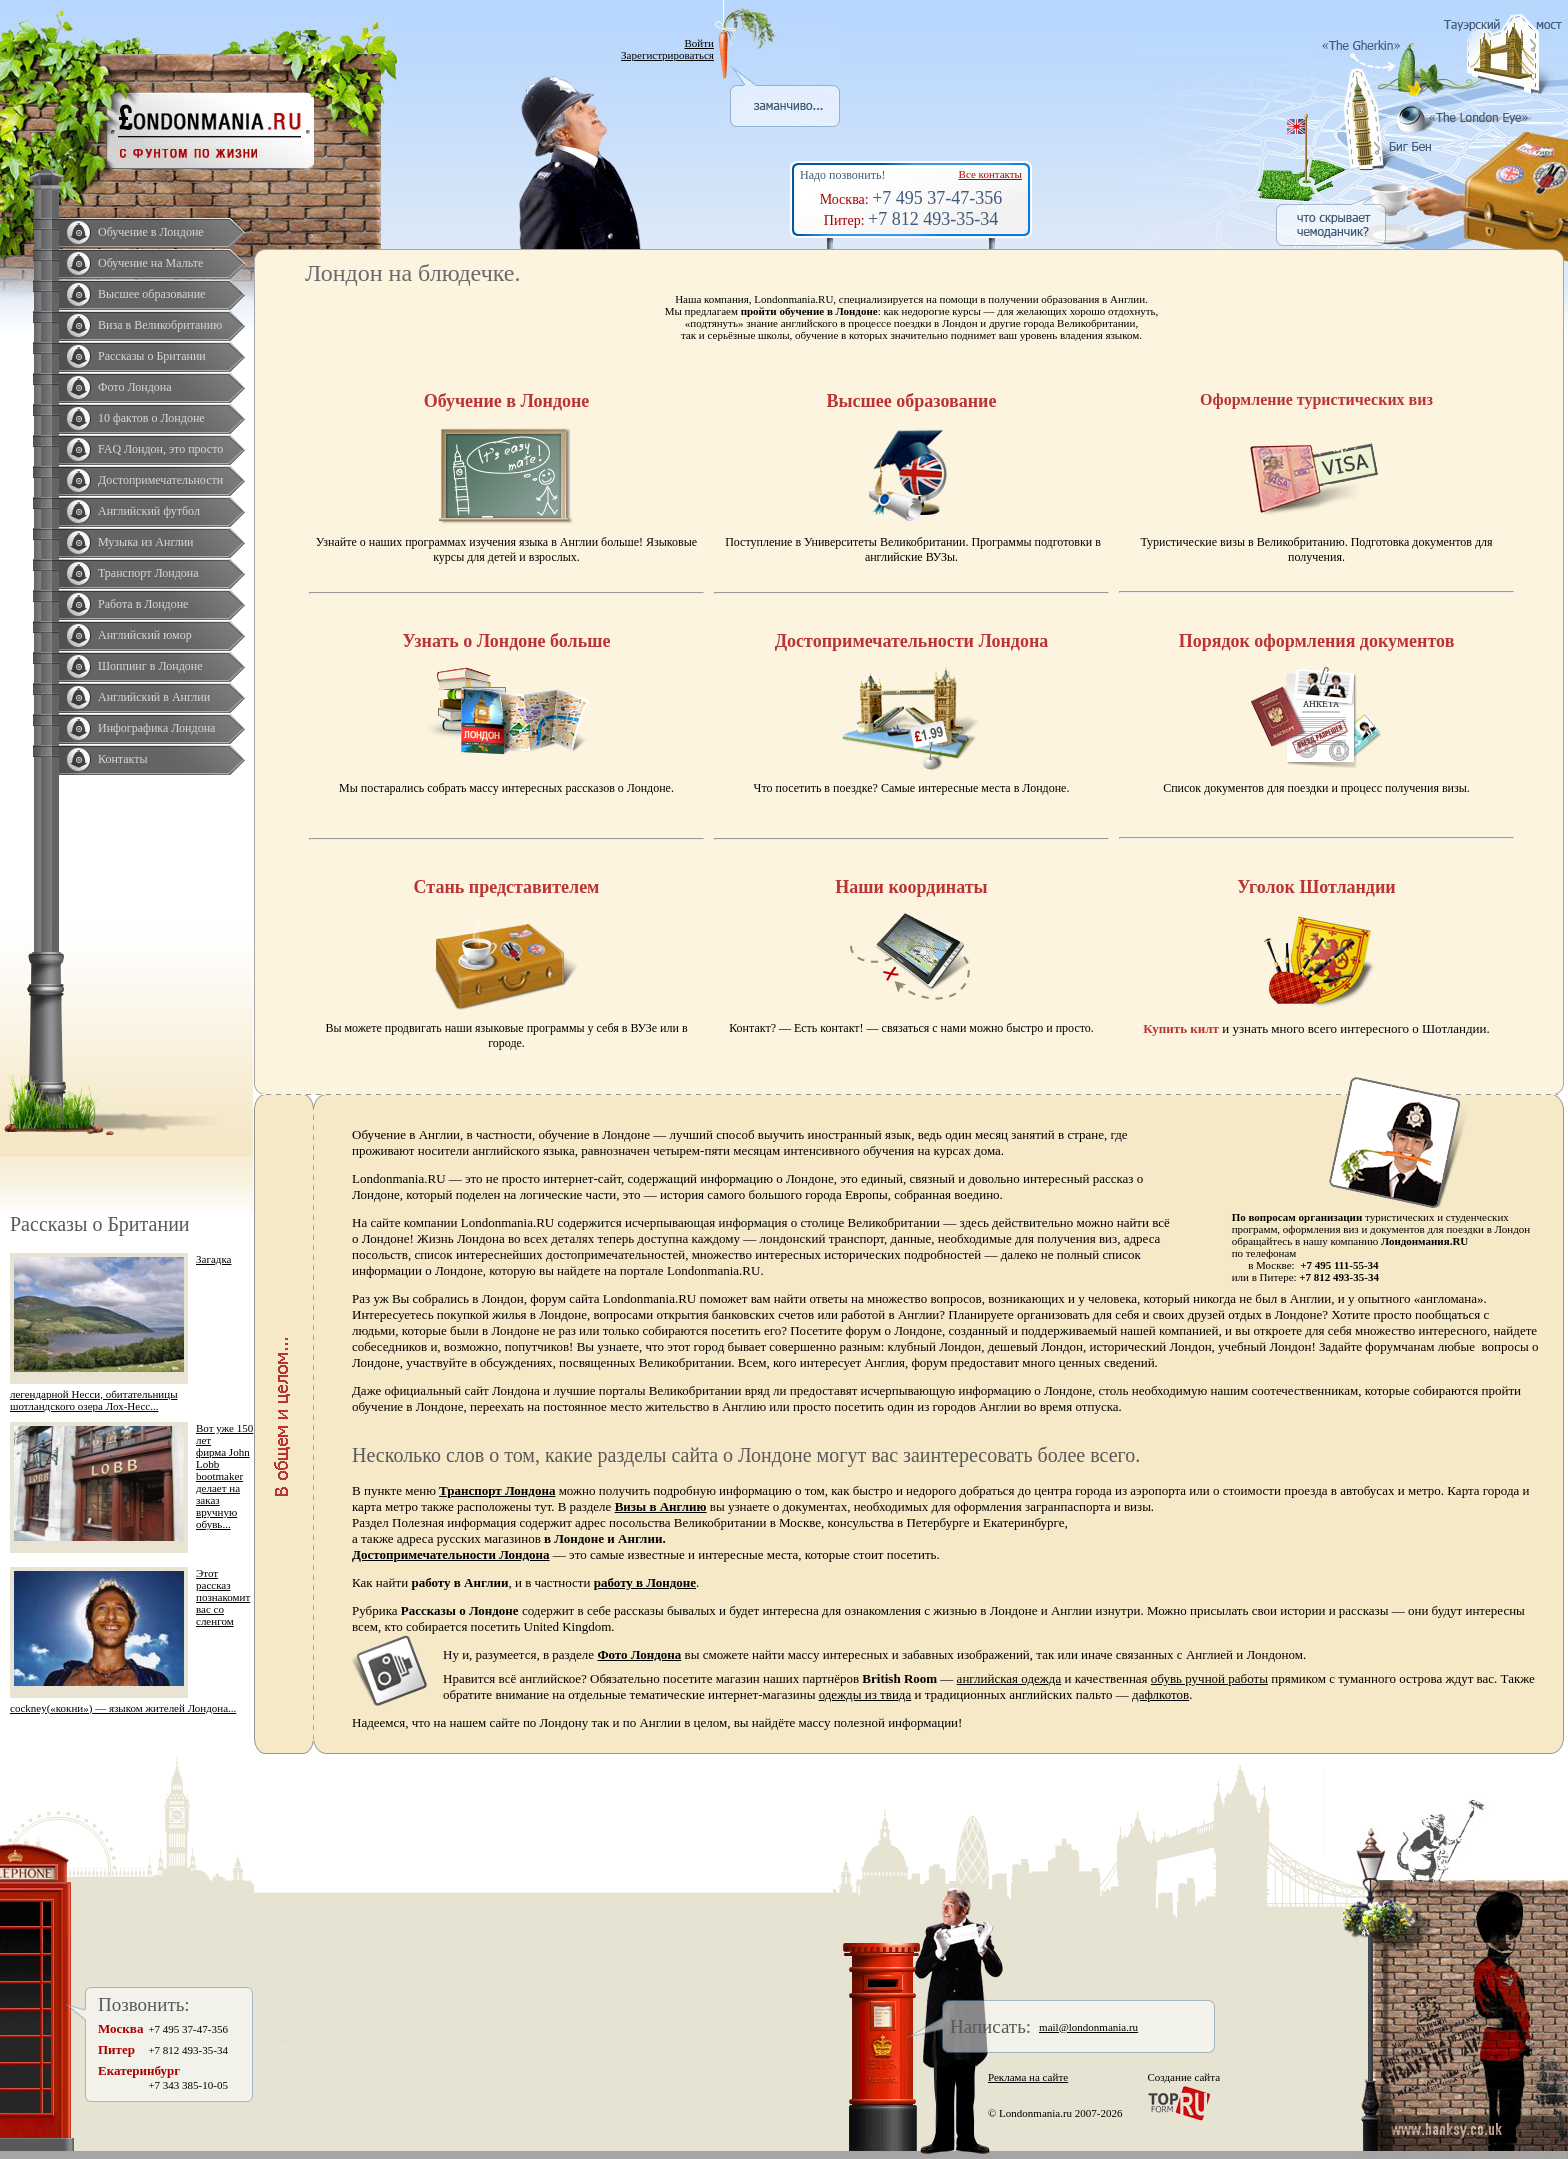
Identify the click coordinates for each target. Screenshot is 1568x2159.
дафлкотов (1160, 1694)
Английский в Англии (154, 697)
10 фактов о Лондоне (151, 418)
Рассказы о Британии (152, 356)
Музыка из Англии (146, 542)
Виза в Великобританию (160, 325)
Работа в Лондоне (143, 604)
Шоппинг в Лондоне (150, 666)
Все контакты (990, 174)
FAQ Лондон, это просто (160, 449)
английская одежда (1009, 1678)
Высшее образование (151, 294)
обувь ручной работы (1209, 1678)
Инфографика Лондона (156, 728)
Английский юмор (145, 635)
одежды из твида (865, 1694)
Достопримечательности (160, 480)
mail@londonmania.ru (1088, 2027)
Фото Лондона (135, 387)
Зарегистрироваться (667, 55)
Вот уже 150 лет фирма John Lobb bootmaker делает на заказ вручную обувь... (224, 1476)
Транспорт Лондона (148, 573)
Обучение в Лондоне (151, 232)
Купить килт (1181, 1028)
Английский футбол (149, 511)
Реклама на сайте (1028, 2077)
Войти (698, 43)
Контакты (123, 759)
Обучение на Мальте (150, 263)
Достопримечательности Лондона (451, 1554)
